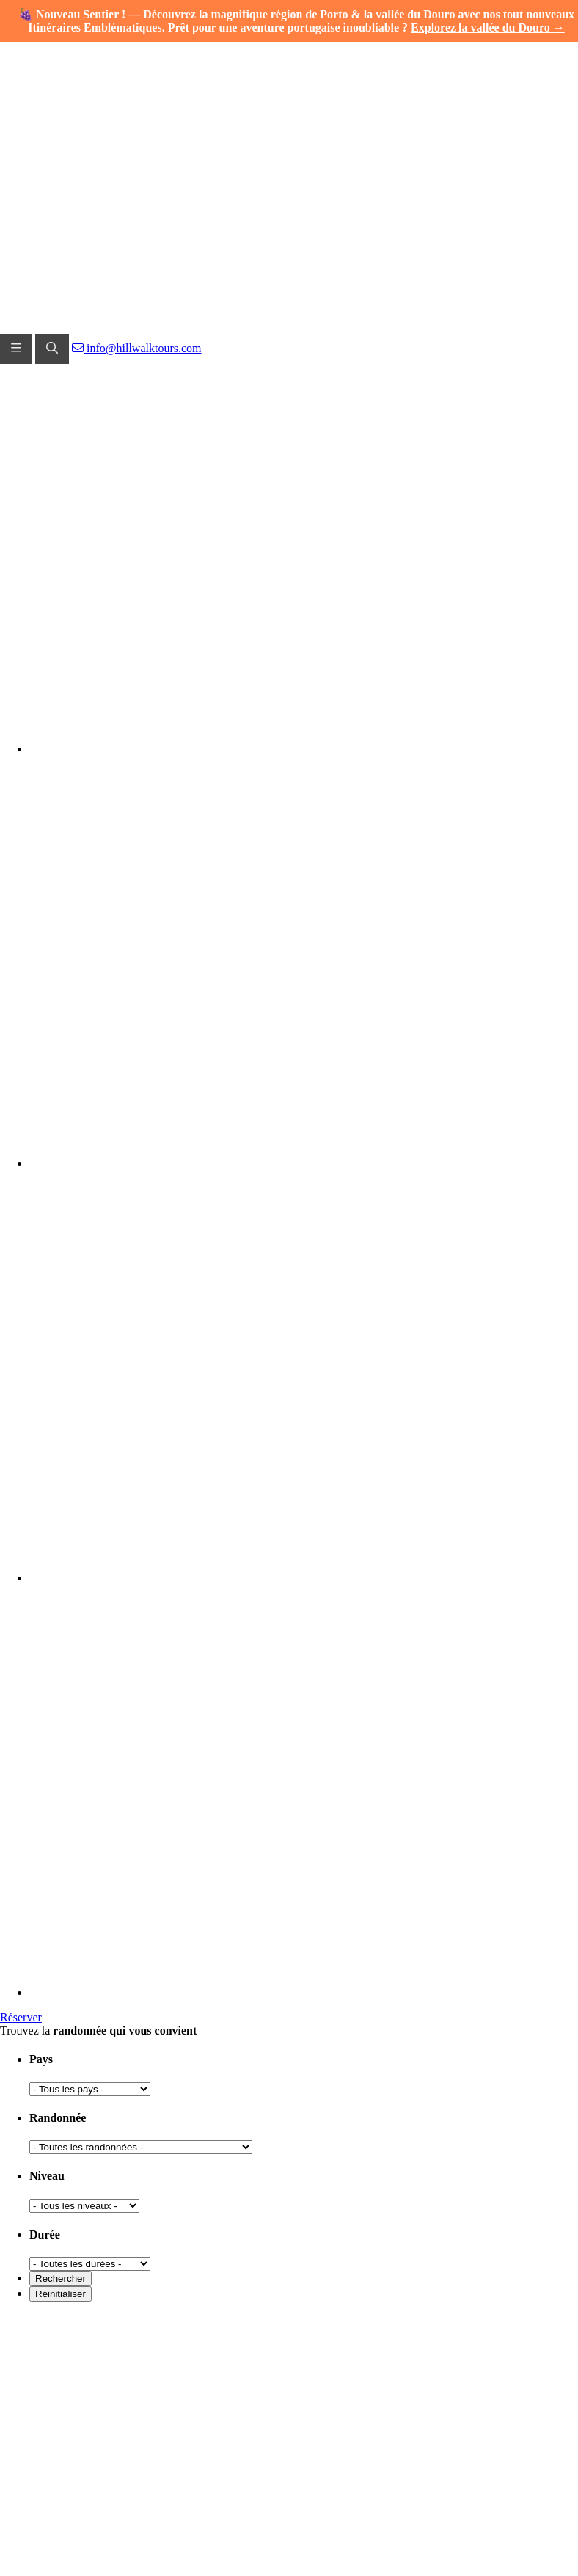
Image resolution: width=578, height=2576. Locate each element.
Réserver (21, 2017)
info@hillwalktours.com (137, 348)
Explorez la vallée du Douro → (488, 27)
